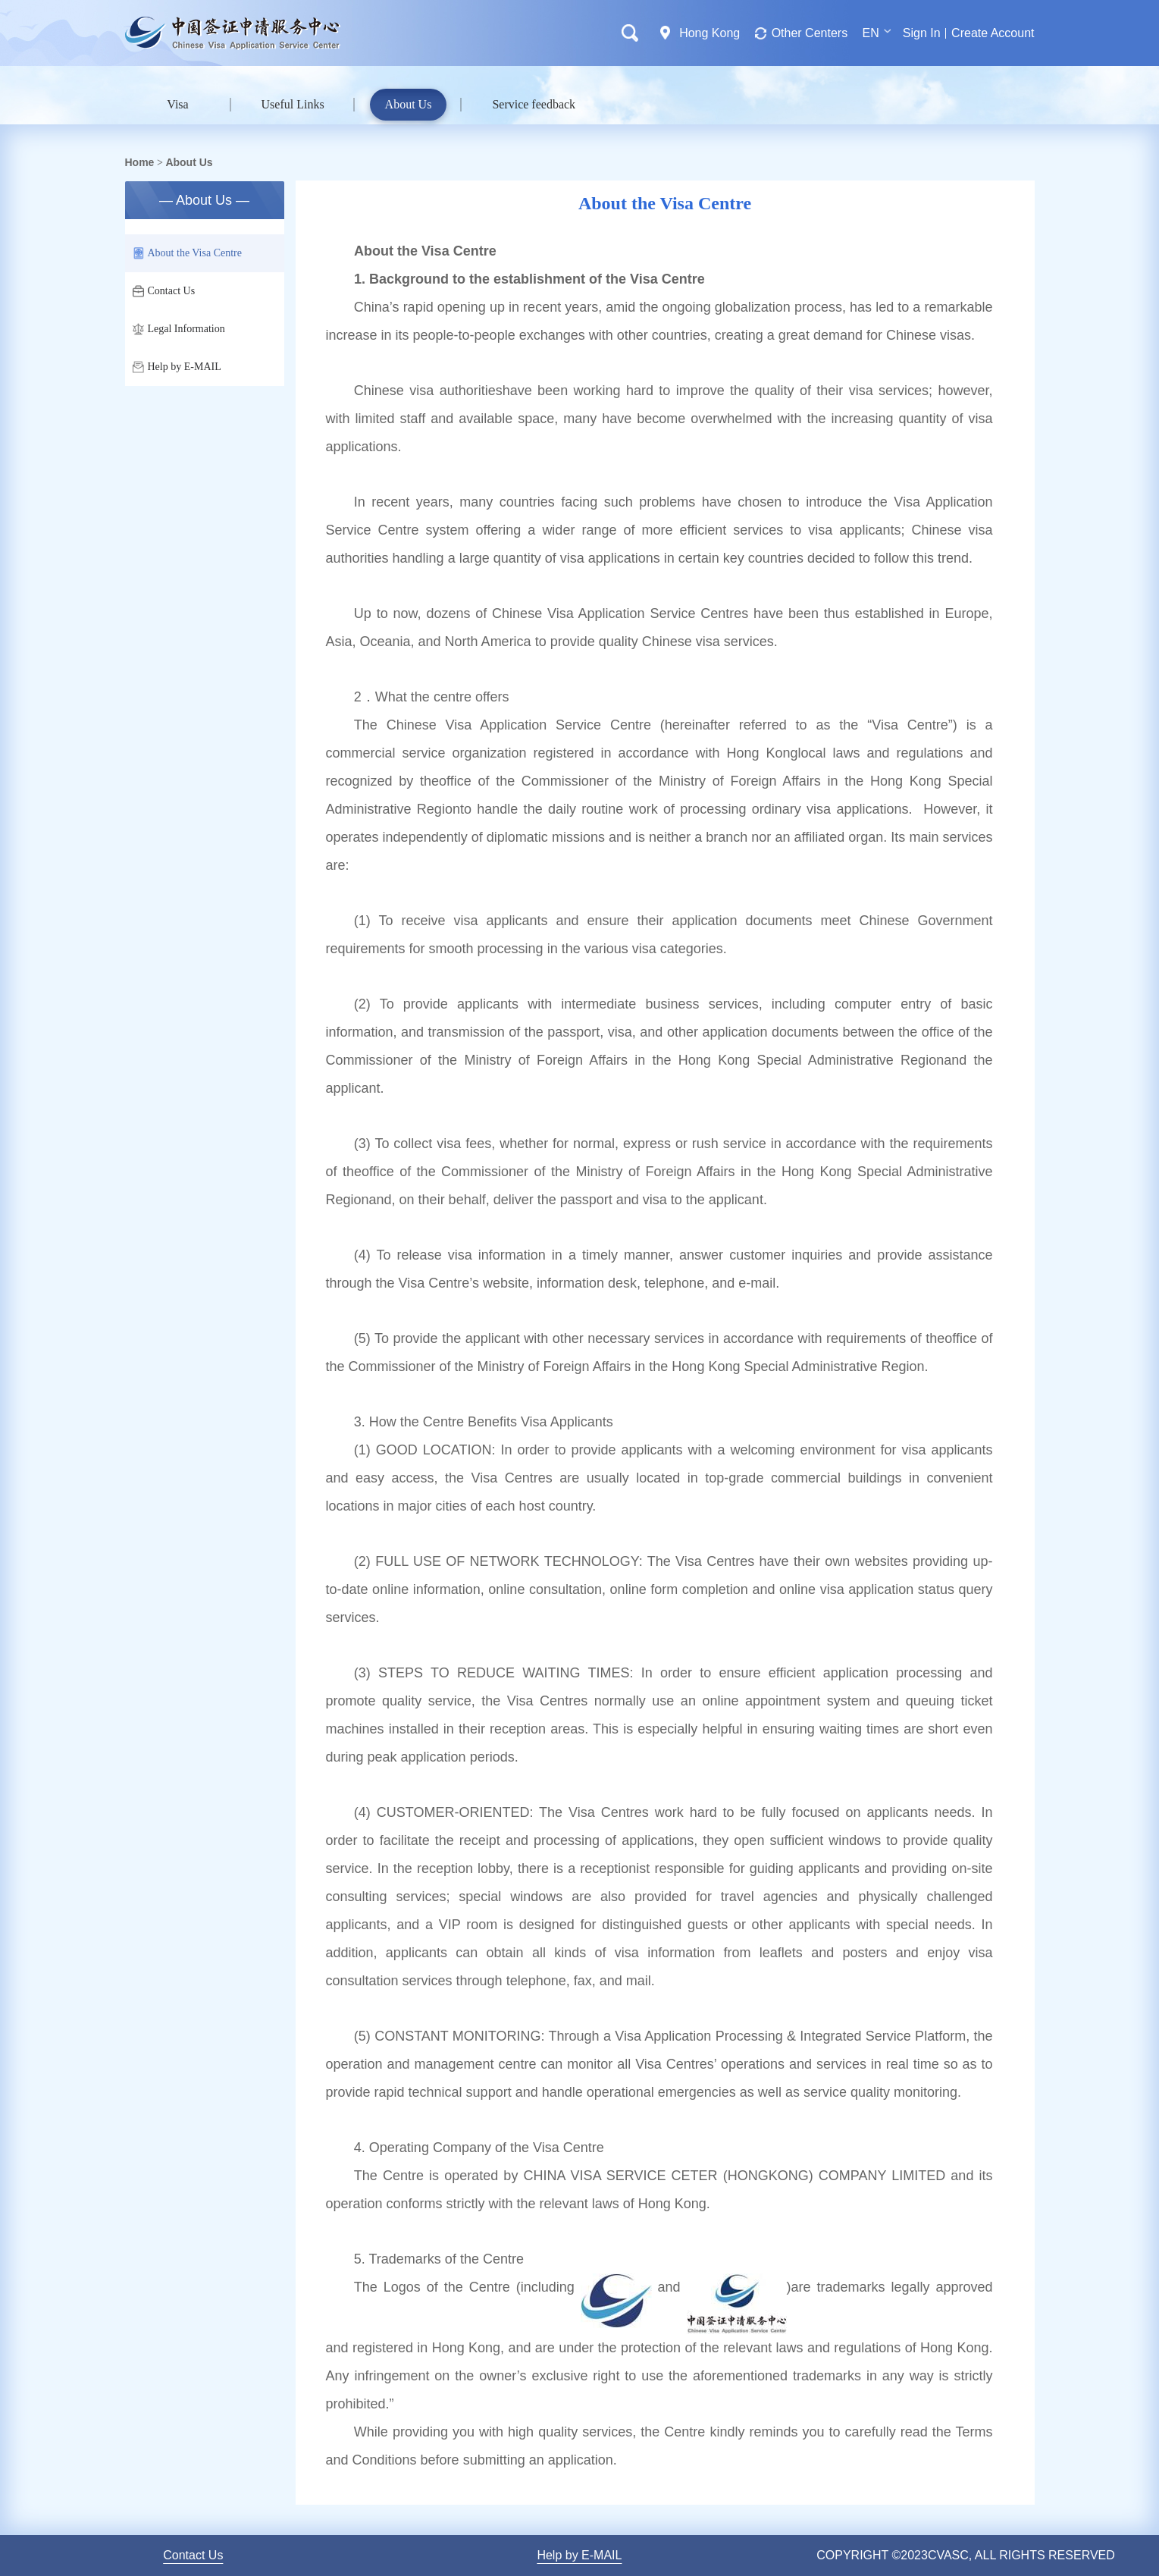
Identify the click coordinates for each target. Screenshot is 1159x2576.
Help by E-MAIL (177, 367)
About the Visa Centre (188, 253)
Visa (177, 104)
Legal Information (179, 329)
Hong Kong (709, 33)
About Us (408, 104)
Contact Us (164, 291)
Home (140, 162)
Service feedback (533, 104)
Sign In (922, 33)
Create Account (992, 33)
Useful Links (293, 104)
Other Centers (809, 33)
